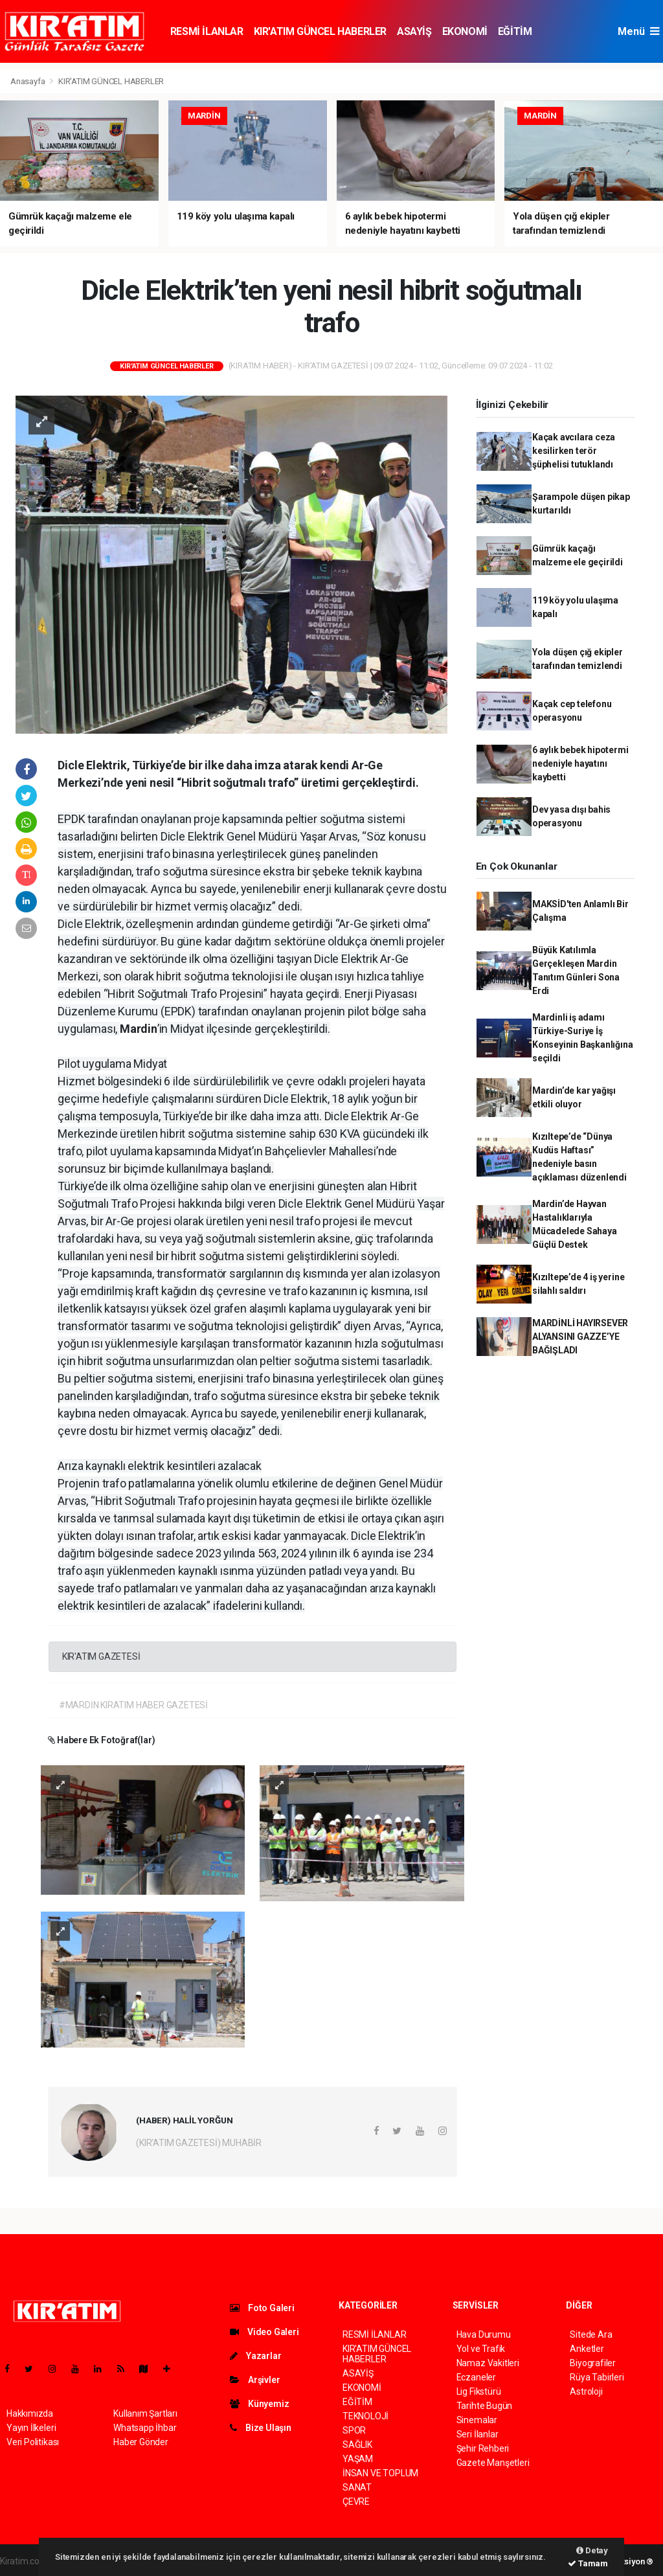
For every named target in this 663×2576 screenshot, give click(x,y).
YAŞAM (358, 2459)
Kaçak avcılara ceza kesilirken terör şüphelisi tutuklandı (573, 450)
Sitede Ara (591, 2334)
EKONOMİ (465, 31)
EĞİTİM (515, 31)
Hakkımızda (29, 2413)
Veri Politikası (32, 2442)
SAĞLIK (357, 2444)
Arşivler (255, 2380)
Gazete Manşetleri (493, 2462)
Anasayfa (28, 81)
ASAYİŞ (414, 31)
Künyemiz (259, 2404)
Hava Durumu (483, 2334)
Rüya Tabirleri (597, 2377)
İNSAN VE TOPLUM (380, 2473)
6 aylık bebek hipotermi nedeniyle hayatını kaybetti (580, 763)
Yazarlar (255, 2356)
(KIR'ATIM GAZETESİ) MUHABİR (199, 2143)
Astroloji (586, 2391)
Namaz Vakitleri (487, 2363)
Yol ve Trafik (481, 2349)
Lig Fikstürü (478, 2391)
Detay (592, 2550)
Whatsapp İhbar (144, 2428)
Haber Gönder (140, 2442)
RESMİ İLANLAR (206, 31)
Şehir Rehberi (483, 2448)
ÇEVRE (356, 2501)
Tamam (588, 2563)
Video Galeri (264, 2332)
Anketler (586, 2349)
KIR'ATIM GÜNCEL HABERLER (320, 31)
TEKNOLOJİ (365, 2416)
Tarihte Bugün (484, 2406)
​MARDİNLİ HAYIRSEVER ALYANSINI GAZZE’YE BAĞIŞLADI (580, 1336)
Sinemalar (476, 2420)
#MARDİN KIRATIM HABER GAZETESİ (133, 1705)
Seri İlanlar (477, 2434)
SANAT (357, 2487)
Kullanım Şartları (145, 2413)
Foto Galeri (262, 2308)
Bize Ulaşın (260, 2428)
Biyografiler (593, 2363)
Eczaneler (476, 2377)
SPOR (354, 2430)
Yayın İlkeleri (31, 2428)
